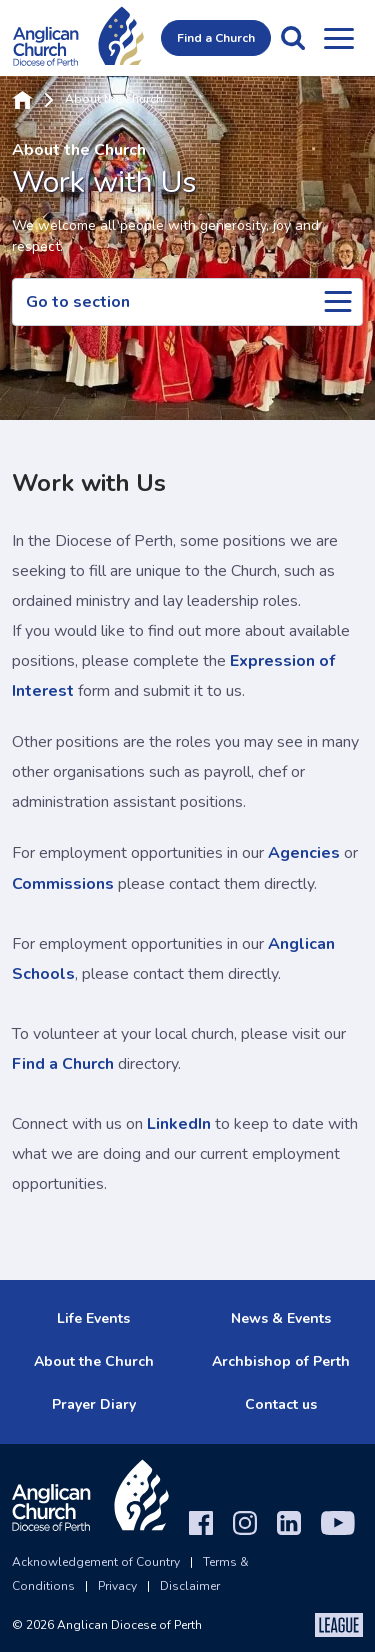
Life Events (93, 1318)
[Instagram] (245, 1523)
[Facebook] (201, 1523)
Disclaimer (190, 1586)
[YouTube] (338, 1523)
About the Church (114, 100)
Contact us (281, 1404)
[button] (293, 38)
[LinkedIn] (289, 1523)
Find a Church (216, 38)
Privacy (117, 1586)
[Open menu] (339, 38)
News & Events (281, 1318)
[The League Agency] (339, 1625)
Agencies (304, 853)
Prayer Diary (94, 1404)
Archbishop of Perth (281, 1361)
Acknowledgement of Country (96, 1562)
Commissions (63, 884)
